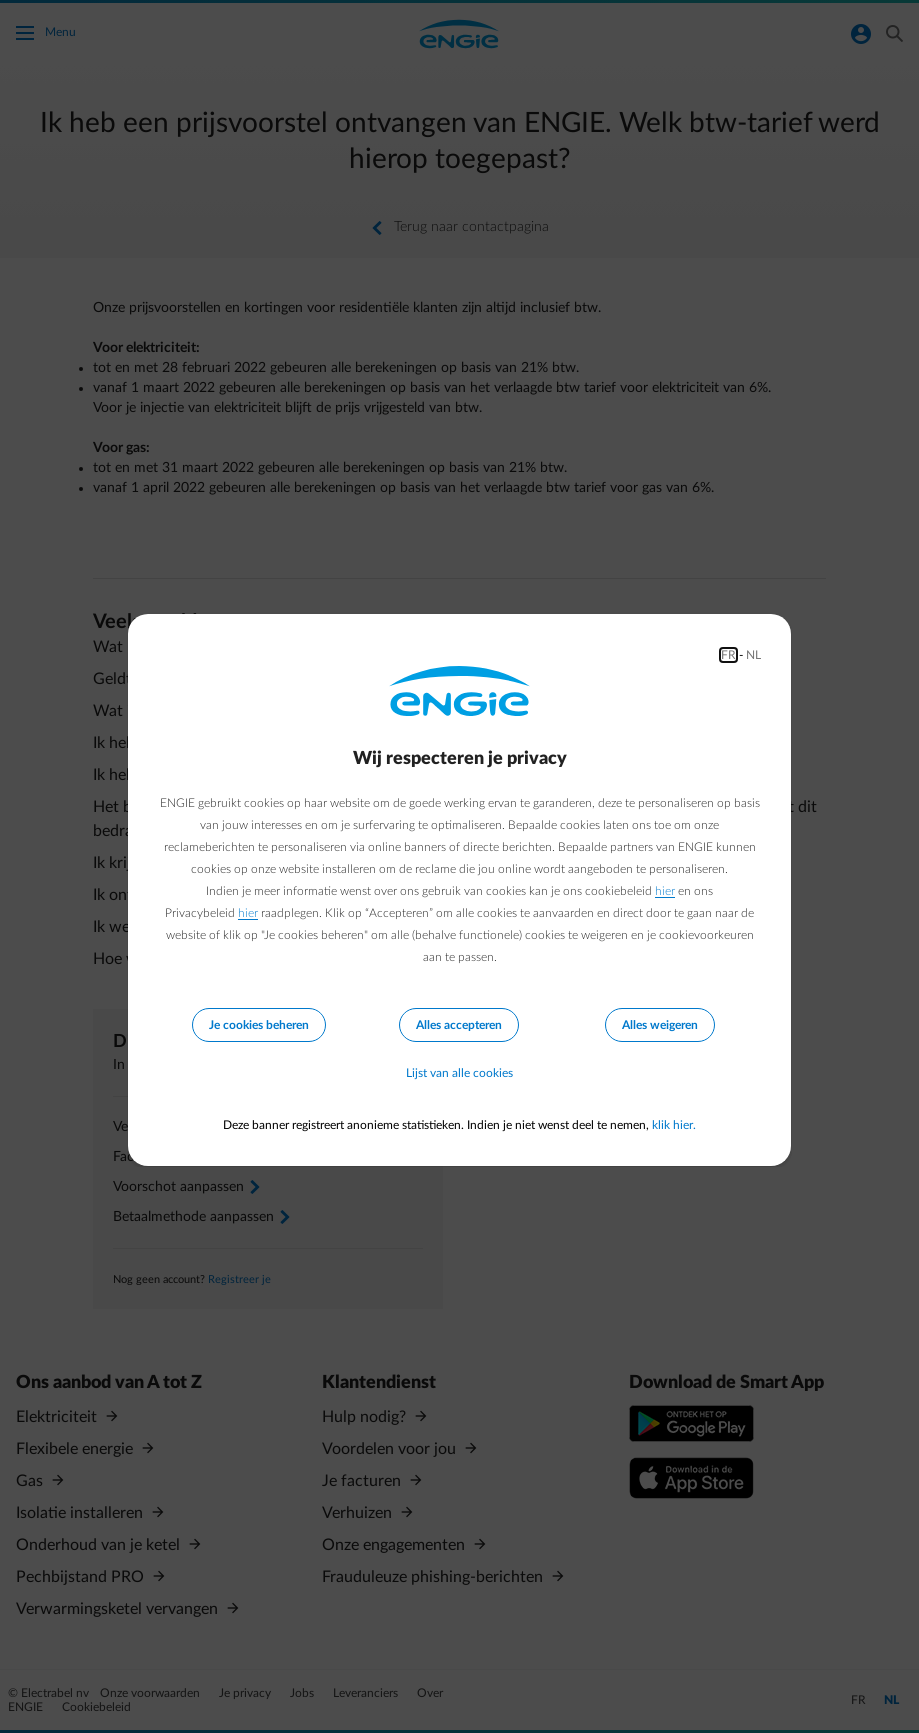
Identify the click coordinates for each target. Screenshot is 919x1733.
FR (728, 655)
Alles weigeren (660, 1025)
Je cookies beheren (259, 1025)
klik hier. (674, 1125)
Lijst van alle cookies (459, 1073)
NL (753, 655)
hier (665, 891)
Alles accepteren (459, 1025)
